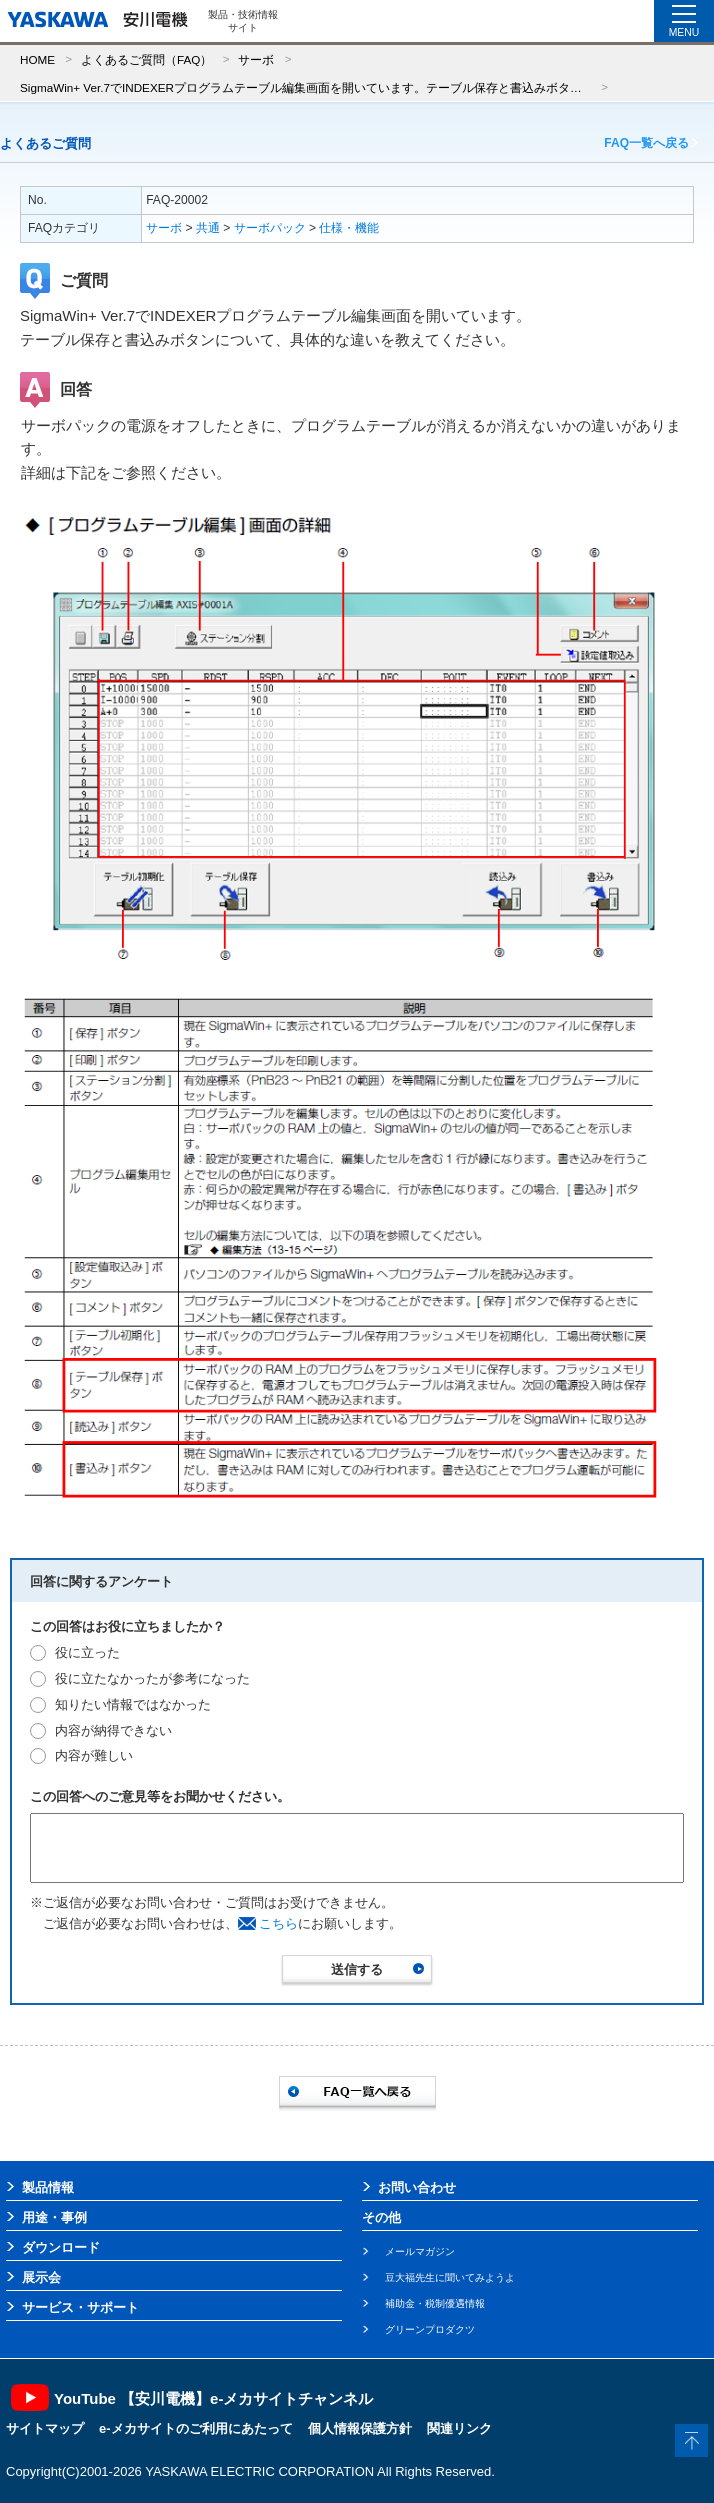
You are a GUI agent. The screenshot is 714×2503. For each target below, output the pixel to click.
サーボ (256, 59)
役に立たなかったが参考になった (152, 1678)
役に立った (87, 1652)
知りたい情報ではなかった (133, 1704)
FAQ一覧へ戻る (646, 143)
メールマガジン (420, 2251)
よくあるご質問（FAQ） (146, 59)
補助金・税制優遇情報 (435, 2303)
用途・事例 (54, 2217)
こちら (278, 1923)
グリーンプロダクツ (430, 2329)
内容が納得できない (113, 1730)
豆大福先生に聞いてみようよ (450, 2277)
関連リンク (459, 2428)
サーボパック (270, 228)
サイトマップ (45, 2428)
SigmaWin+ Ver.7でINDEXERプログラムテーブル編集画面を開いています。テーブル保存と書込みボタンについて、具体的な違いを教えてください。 (305, 87)
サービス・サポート (80, 2307)
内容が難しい (94, 1755)
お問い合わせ (417, 2187)
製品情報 (48, 2187)
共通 (208, 228)
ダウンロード (61, 2247)
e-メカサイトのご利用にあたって (196, 2428)
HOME (37, 59)
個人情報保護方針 (360, 2428)
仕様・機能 (349, 228)
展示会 (41, 2277)
